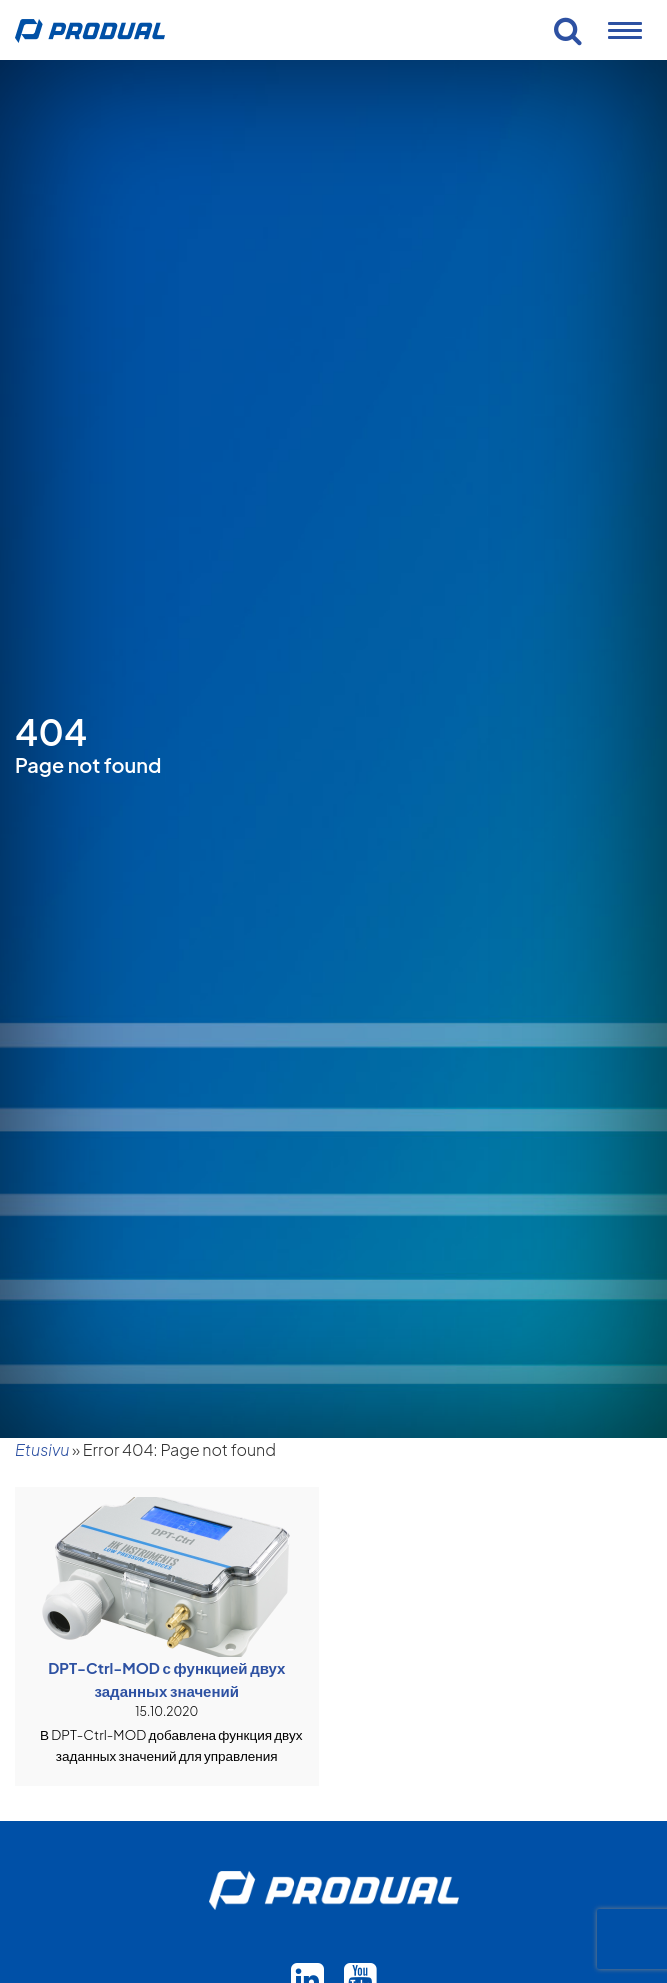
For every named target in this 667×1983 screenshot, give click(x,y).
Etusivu (42, 1449)
